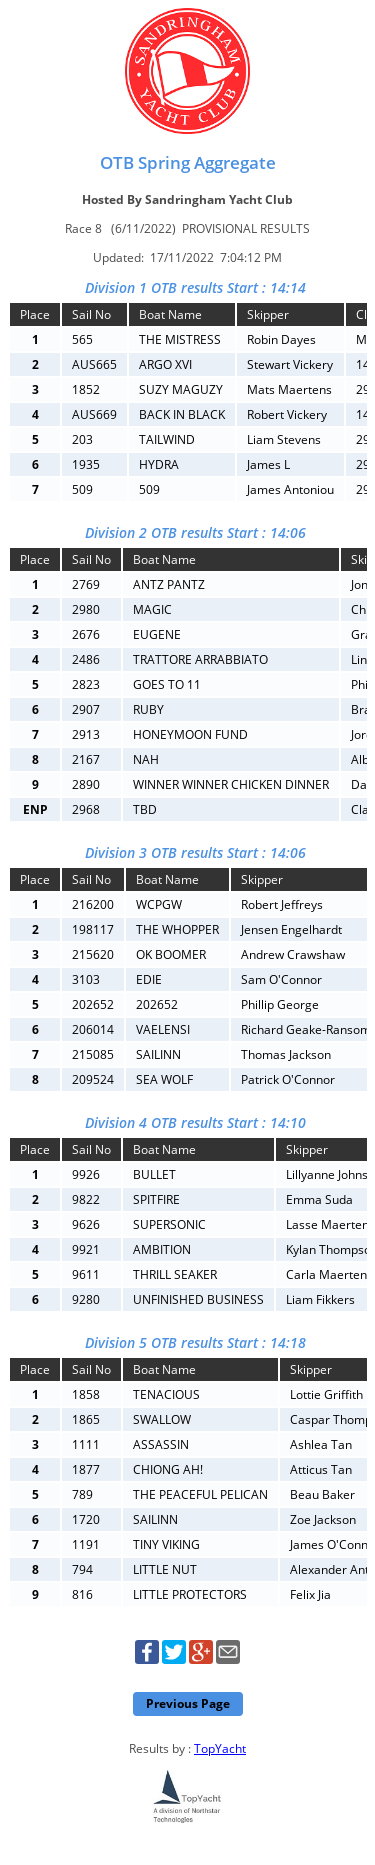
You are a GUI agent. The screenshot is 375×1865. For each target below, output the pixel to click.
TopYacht (220, 1748)
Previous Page (188, 1703)
